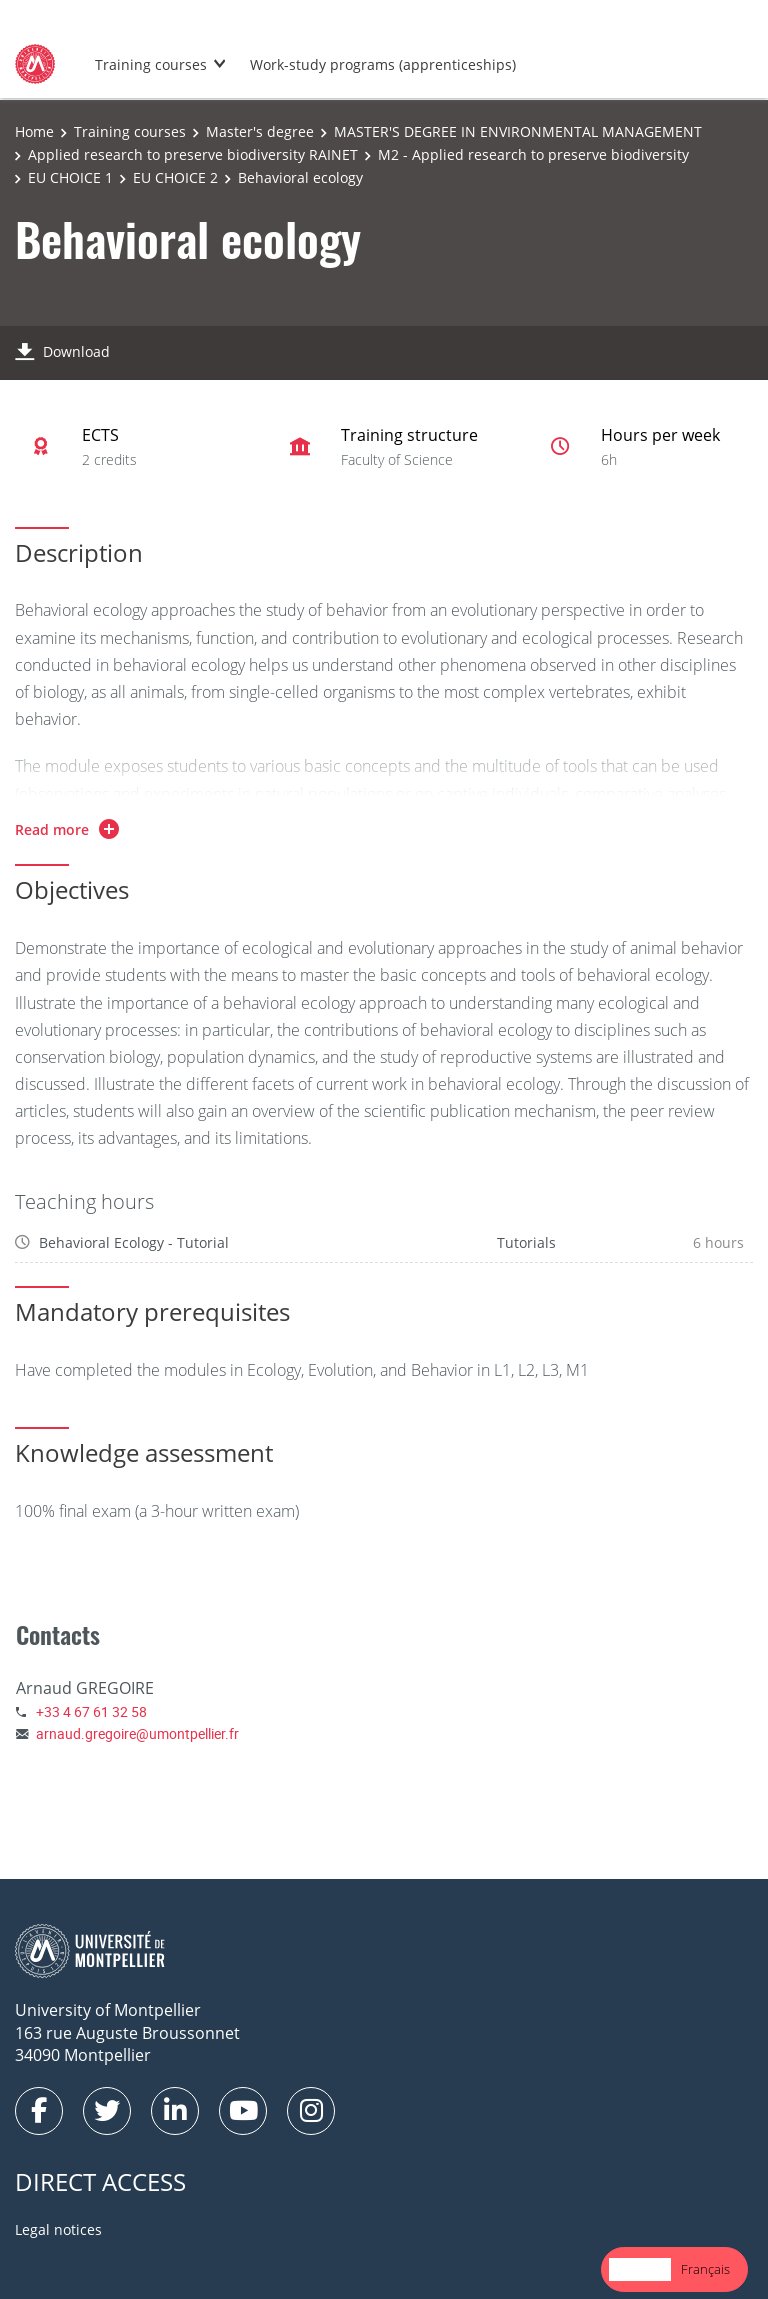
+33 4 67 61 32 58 (91, 1711)
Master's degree (260, 131)
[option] (705, 2269)
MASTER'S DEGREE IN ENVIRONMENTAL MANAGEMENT (518, 131)
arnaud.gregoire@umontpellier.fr (137, 1733)
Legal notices (58, 2229)
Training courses (151, 64)
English (640, 2269)
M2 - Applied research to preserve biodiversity (533, 154)
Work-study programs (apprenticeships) (383, 64)
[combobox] (640, 2269)
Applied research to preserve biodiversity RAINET (193, 154)
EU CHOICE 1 (70, 177)
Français (705, 2269)
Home (34, 131)
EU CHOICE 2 (175, 177)
